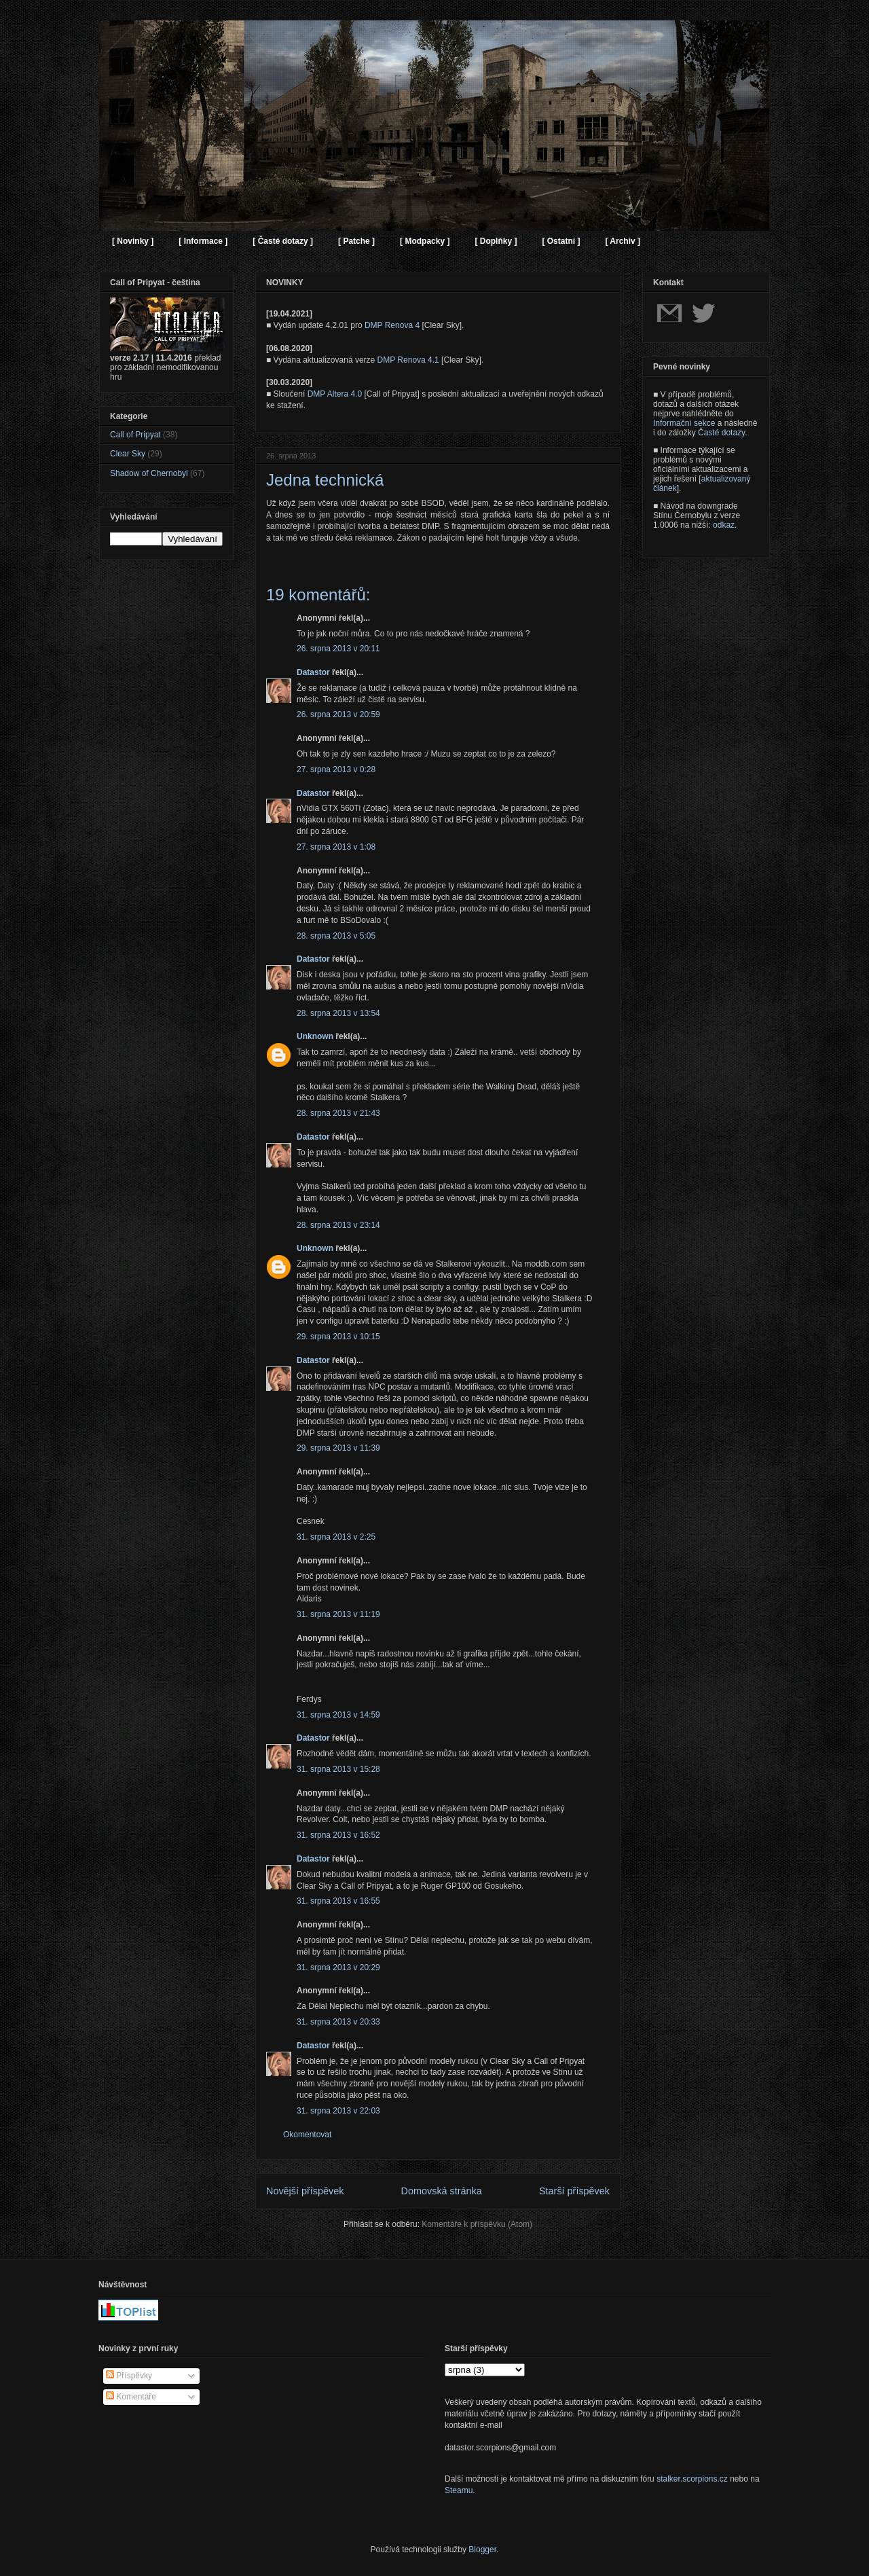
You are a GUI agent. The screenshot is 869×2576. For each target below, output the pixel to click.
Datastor (313, 672)
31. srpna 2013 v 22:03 (338, 2111)
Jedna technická (325, 480)
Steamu (459, 2490)
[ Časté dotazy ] (283, 241)
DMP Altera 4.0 (335, 394)
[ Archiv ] (622, 241)
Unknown (315, 1036)
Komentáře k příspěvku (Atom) (477, 2224)
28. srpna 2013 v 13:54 (338, 1013)
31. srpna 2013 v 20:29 (338, 1967)
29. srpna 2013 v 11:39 (338, 1448)
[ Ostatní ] (561, 241)
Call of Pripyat (135, 434)
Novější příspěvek (305, 2190)
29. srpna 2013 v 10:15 (338, 1336)
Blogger (482, 2549)
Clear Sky (127, 453)
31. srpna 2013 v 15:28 (338, 1769)
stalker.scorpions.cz (692, 2479)
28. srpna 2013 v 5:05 (336, 936)
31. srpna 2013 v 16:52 (338, 1835)
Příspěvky (129, 2375)
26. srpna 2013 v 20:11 (338, 648)
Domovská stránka (441, 2190)
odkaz (724, 525)
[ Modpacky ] (424, 241)
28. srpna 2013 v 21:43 (338, 1113)
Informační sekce (684, 423)
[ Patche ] (356, 241)
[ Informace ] (203, 241)
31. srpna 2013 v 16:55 (338, 1901)
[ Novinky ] (132, 241)
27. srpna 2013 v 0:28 (336, 769)
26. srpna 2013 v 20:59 (338, 714)
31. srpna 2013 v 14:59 (338, 1715)
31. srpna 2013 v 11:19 (338, 1614)
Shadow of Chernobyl (149, 473)
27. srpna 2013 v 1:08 (336, 847)
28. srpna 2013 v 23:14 (338, 1225)
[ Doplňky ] (496, 241)
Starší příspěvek (574, 2190)
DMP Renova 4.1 (408, 360)
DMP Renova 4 (392, 325)
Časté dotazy (721, 432)
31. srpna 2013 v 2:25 (336, 1537)
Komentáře (131, 2396)
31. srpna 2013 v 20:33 (338, 2022)
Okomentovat (307, 2134)
